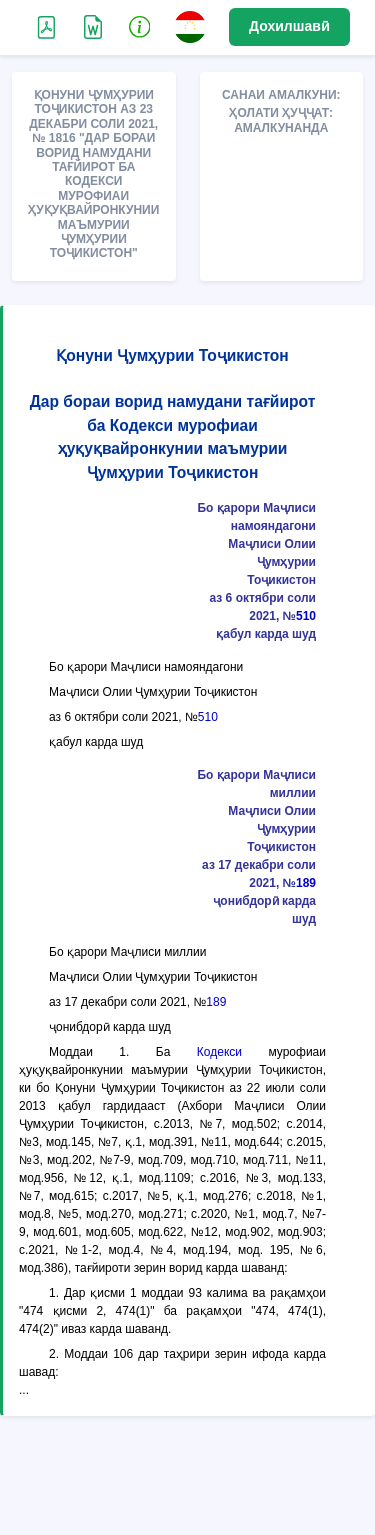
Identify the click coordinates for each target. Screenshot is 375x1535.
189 (306, 883)
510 (306, 616)
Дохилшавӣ (289, 26)
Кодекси (219, 1052)
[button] (140, 26)
